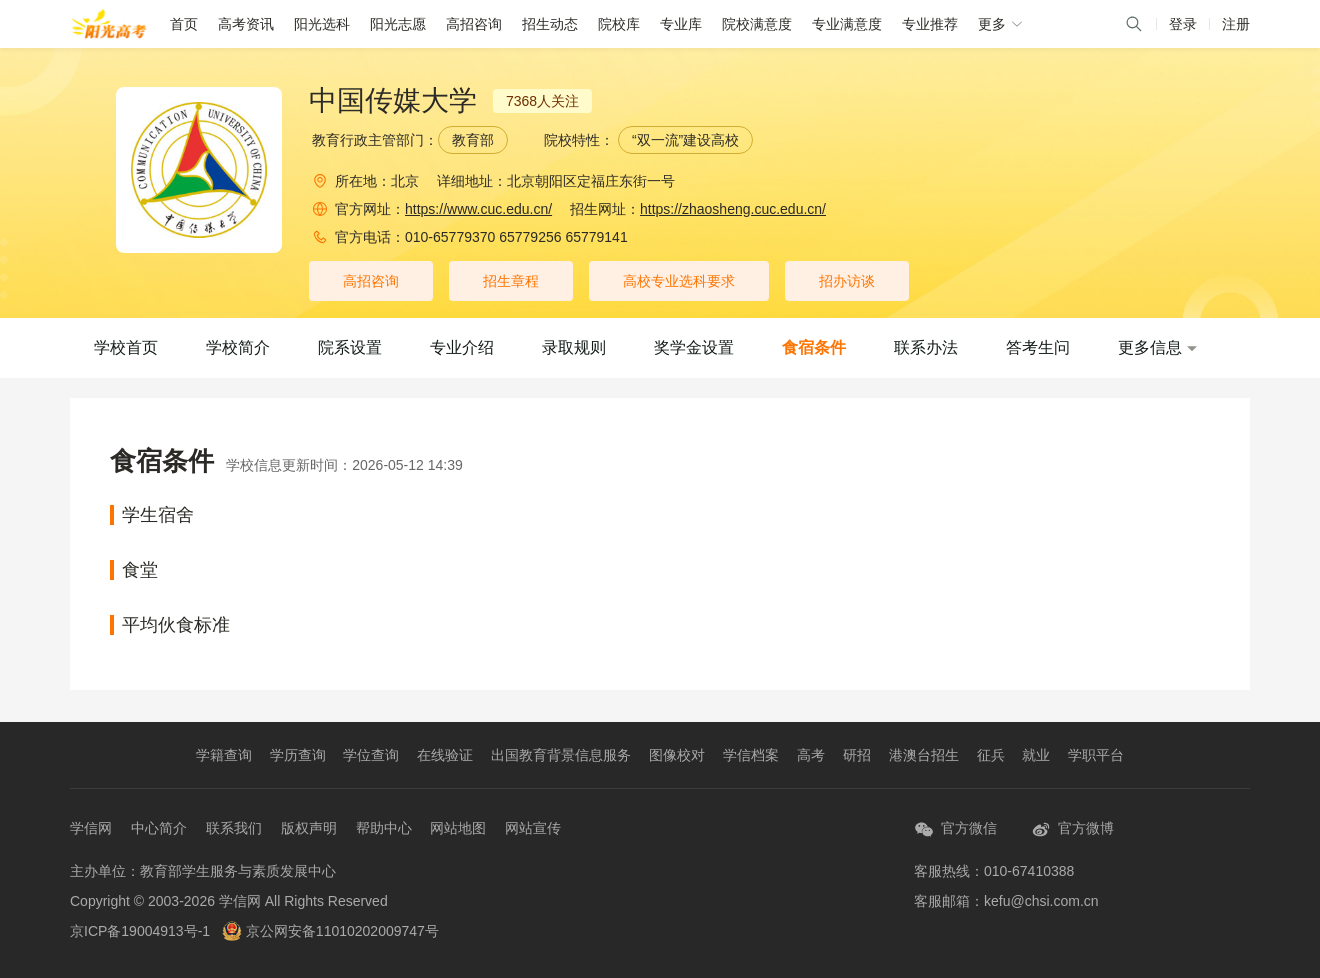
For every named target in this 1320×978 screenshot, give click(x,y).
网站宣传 (533, 828)
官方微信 (955, 829)
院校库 (619, 24)
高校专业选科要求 (679, 281)
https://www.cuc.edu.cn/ (478, 209)
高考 (811, 755)
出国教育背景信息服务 (561, 755)
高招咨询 (474, 24)
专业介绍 (462, 347)
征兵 (991, 755)
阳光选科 (322, 24)
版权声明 (309, 828)
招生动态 (550, 24)
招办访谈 (847, 281)
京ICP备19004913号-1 (140, 931)
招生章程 (511, 281)
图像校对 (677, 755)
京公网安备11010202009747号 (330, 931)
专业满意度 (847, 24)
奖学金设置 (694, 347)
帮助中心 (384, 828)
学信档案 (751, 755)
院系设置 (350, 347)
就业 (1036, 755)
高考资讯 (246, 24)
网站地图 (458, 828)
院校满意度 (757, 24)
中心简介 (159, 828)
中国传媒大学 (393, 101)
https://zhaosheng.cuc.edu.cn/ (733, 209)
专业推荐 (930, 24)
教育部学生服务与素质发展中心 (238, 871)
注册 (1236, 24)
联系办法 (926, 347)
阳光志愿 (398, 24)
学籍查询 (224, 755)
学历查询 (298, 755)
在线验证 (445, 755)
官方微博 (1072, 829)
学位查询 (371, 755)
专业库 (681, 24)
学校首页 (126, 347)
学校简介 (238, 347)
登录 (1183, 24)
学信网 (91, 828)
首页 (184, 24)
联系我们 (234, 828)
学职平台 (1096, 755)
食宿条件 (814, 347)
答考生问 (1038, 347)
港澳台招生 (924, 755)
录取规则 (574, 347)
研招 (857, 755)
